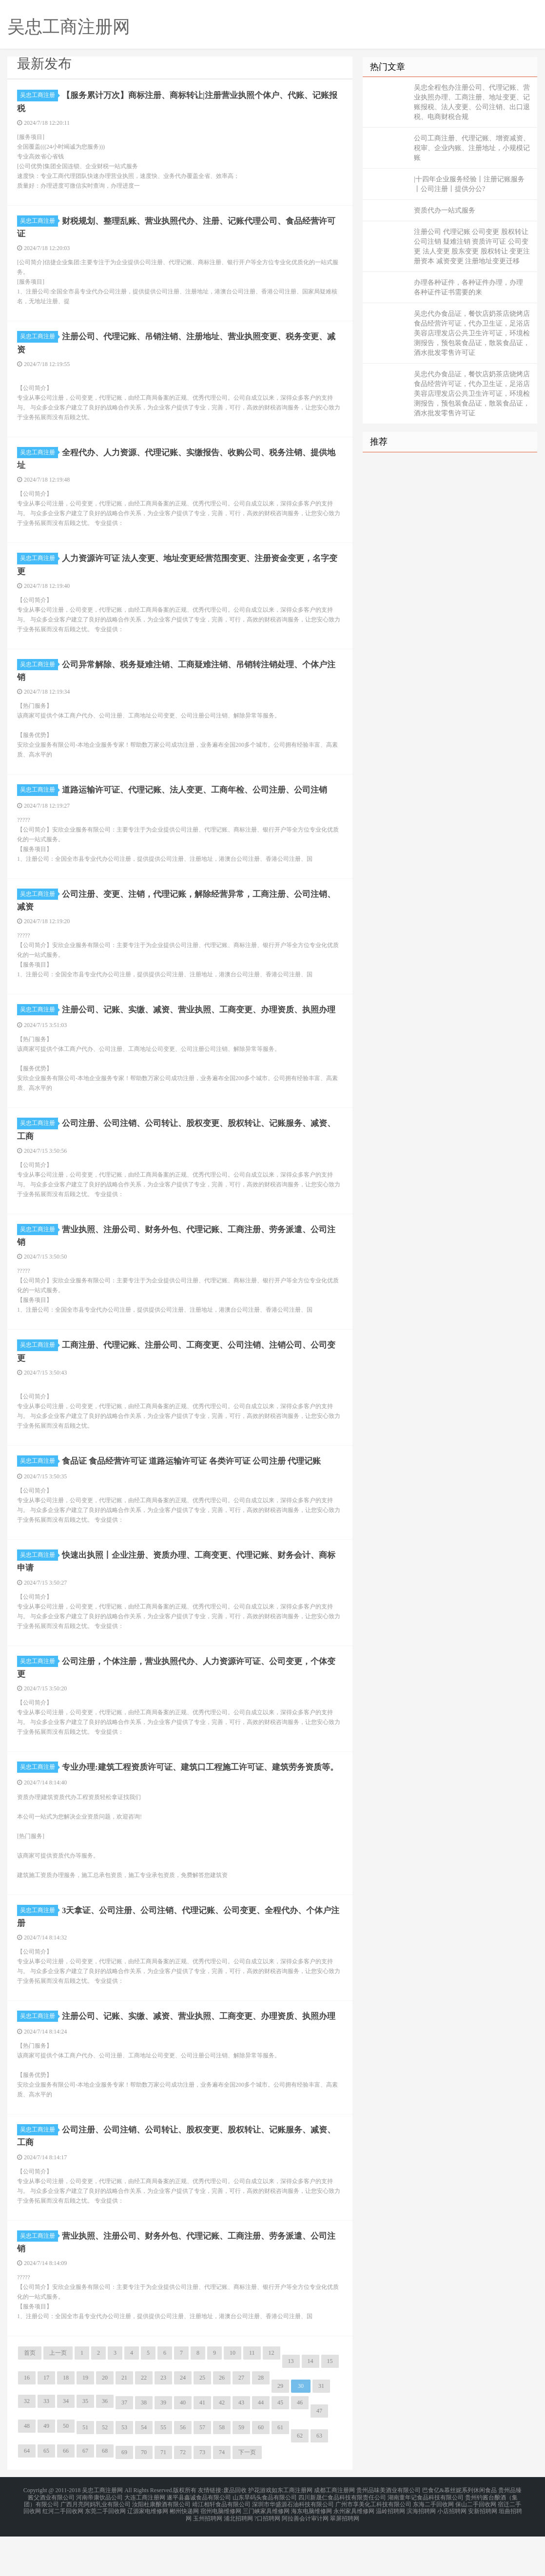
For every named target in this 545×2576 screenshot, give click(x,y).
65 (46, 2496)
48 (27, 2471)
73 (202, 2497)
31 (321, 2431)
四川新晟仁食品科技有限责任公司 (342, 2540)
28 (261, 2423)
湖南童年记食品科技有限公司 (426, 2540)
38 (144, 2447)
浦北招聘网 (238, 2558)
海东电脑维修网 (311, 2552)
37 (124, 2447)
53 (124, 2472)
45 (280, 2447)
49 (46, 2471)
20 (105, 2423)
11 (252, 2398)
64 (27, 2496)
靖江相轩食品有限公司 (221, 2546)
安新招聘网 (482, 2552)
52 (105, 2472)
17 (46, 2423)
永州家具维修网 (353, 2552)
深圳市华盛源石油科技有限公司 (293, 2546)
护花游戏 (260, 2535)
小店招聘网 (452, 2552)
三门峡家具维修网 (266, 2552)
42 (222, 2447)
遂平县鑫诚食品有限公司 (199, 2540)
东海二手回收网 (433, 2546)
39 (163, 2447)
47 (319, 2456)
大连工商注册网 (144, 2540)
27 (241, 2423)
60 (261, 2472)
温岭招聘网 (390, 2552)
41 (202, 2447)
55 (163, 2472)
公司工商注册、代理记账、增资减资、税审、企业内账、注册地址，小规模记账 (472, 148)
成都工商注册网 (334, 2535)
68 (105, 2496)
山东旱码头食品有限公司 (265, 2540)
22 (144, 2423)
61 (280, 2472)
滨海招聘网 (421, 2552)
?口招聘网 (267, 2558)
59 (241, 2472)
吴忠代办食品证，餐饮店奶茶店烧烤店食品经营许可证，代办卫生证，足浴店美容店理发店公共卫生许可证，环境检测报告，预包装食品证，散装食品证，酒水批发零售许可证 (472, 333)
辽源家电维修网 (147, 2552)
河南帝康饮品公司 (99, 2540)
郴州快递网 (184, 2552)
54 (144, 2472)
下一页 (247, 2497)
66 (66, 2496)
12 (271, 2398)
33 (46, 2446)
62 (300, 2481)
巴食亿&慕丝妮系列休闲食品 (459, 2535)
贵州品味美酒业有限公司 (388, 2535)
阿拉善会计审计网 (305, 2558)
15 (330, 2406)
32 (27, 2446)
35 (85, 2446)
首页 (30, 2398)
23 (163, 2423)
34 (66, 2446)
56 (183, 2472)
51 (85, 2472)
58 (222, 2472)
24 (183, 2423)
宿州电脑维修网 (220, 2552)
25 (202, 2423)
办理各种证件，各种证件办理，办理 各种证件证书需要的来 (468, 287)
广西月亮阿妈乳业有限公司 (95, 2546)
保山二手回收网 (475, 2546)
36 (105, 2446)
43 (241, 2447)
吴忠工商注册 (39, 95)
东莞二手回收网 (105, 2552)
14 (310, 2406)
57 (202, 2472)
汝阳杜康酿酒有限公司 (161, 2546)
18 (66, 2423)
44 (261, 2447)
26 (222, 2423)
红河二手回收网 (62, 2552)
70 (144, 2497)
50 (66, 2471)
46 (300, 2447)
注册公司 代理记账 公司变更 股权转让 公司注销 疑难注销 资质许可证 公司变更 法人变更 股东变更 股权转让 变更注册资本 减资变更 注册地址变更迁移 (472, 246)
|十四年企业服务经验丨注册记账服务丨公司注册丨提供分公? (469, 184)
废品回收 (235, 2535)
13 (291, 2406)
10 (232, 2398)
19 (85, 2423)
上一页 (58, 2398)
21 (124, 2423)
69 (124, 2497)
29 (280, 2431)
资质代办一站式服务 (444, 210)
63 (319, 2481)
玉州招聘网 (207, 2558)
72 (183, 2497)
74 (222, 2497)
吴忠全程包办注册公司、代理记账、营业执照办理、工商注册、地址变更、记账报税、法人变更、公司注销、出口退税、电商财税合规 (472, 102)
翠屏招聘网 (344, 2558)
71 (163, 2497)
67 (85, 2496)
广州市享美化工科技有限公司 (373, 2546)
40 (183, 2447)
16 (27, 2423)
